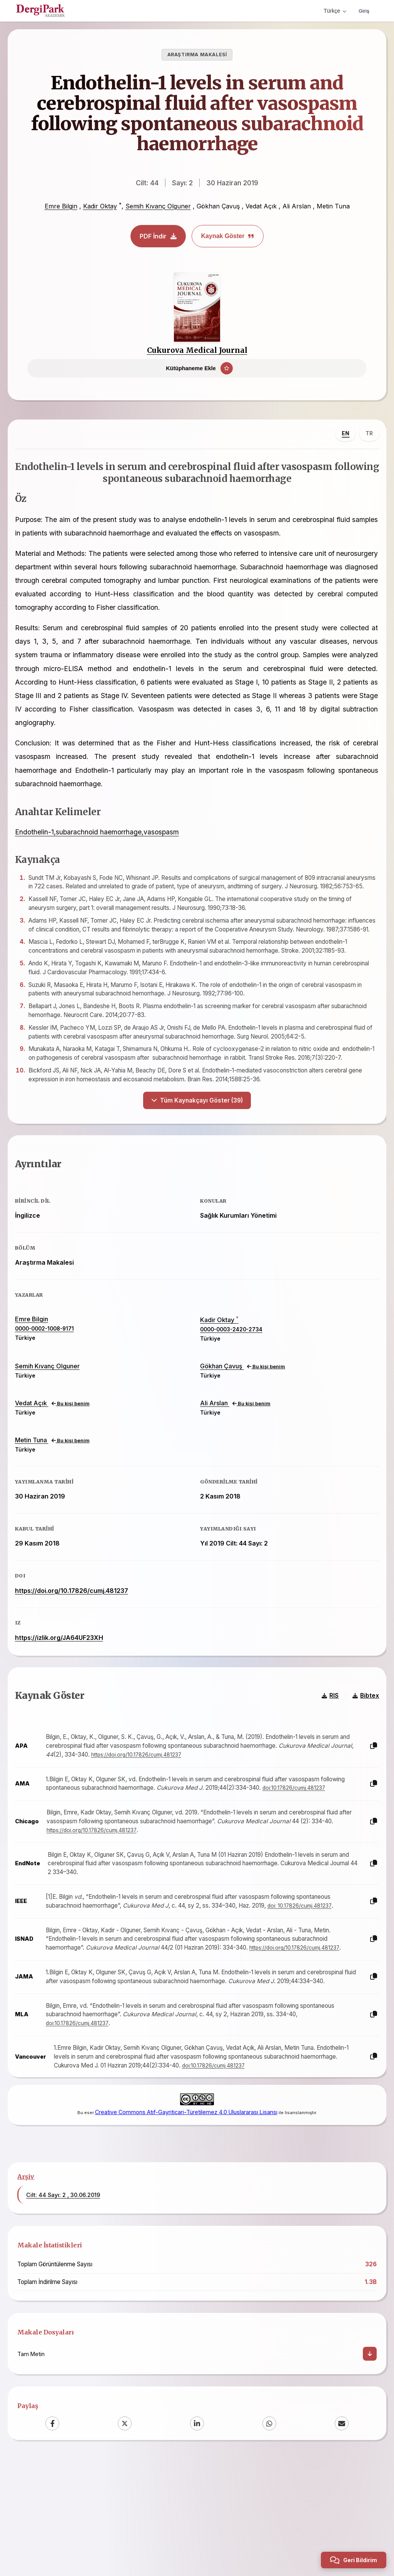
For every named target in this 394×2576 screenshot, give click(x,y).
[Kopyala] (365, 1821)
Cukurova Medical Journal (197, 350)
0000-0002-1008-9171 (52, 1387)
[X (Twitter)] (125, 2539)
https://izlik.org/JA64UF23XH (67, 1696)
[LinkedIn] (197, 2539)
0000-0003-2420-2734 (231, 1387)
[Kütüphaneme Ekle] (197, 368)
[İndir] (370, 2469)
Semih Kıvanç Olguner (158, 206)
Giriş (363, 10)
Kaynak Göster (227, 236)
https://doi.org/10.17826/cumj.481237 (80, 1649)
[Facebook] (52, 2539)
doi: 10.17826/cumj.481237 (310, 1990)
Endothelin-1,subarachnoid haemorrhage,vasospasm (105, 846)
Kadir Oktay (100, 206)
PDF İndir (158, 236)
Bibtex (357, 1771)
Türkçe (333, 11)
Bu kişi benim (266, 1425)
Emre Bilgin (61, 206)
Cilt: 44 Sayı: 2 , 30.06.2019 (63, 2310)
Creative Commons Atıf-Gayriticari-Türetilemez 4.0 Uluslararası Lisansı (186, 2217)
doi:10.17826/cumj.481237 (88, 1872)
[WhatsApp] (269, 2539)
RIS (321, 1771)
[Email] (342, 2539)
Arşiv (25, 2292)
